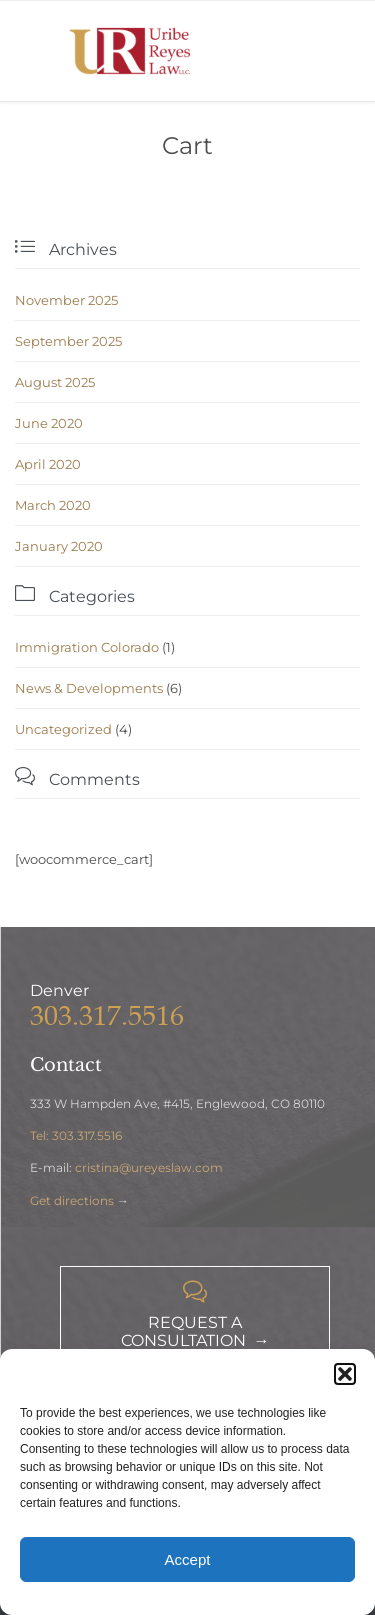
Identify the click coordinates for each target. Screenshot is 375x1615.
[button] (345, 1374)
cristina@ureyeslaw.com (149, 1167)
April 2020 (48, 464)
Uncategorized (63, 729)
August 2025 (55, 382)
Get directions (72, 1200)
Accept (188, 1559)
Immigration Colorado (87, 647)
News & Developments (89, 688)
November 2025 (66, 300)
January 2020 (59, 546)
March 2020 (53, 505)
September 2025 (68, 341)
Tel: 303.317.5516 (76, 1135)
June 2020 (49, 423)
